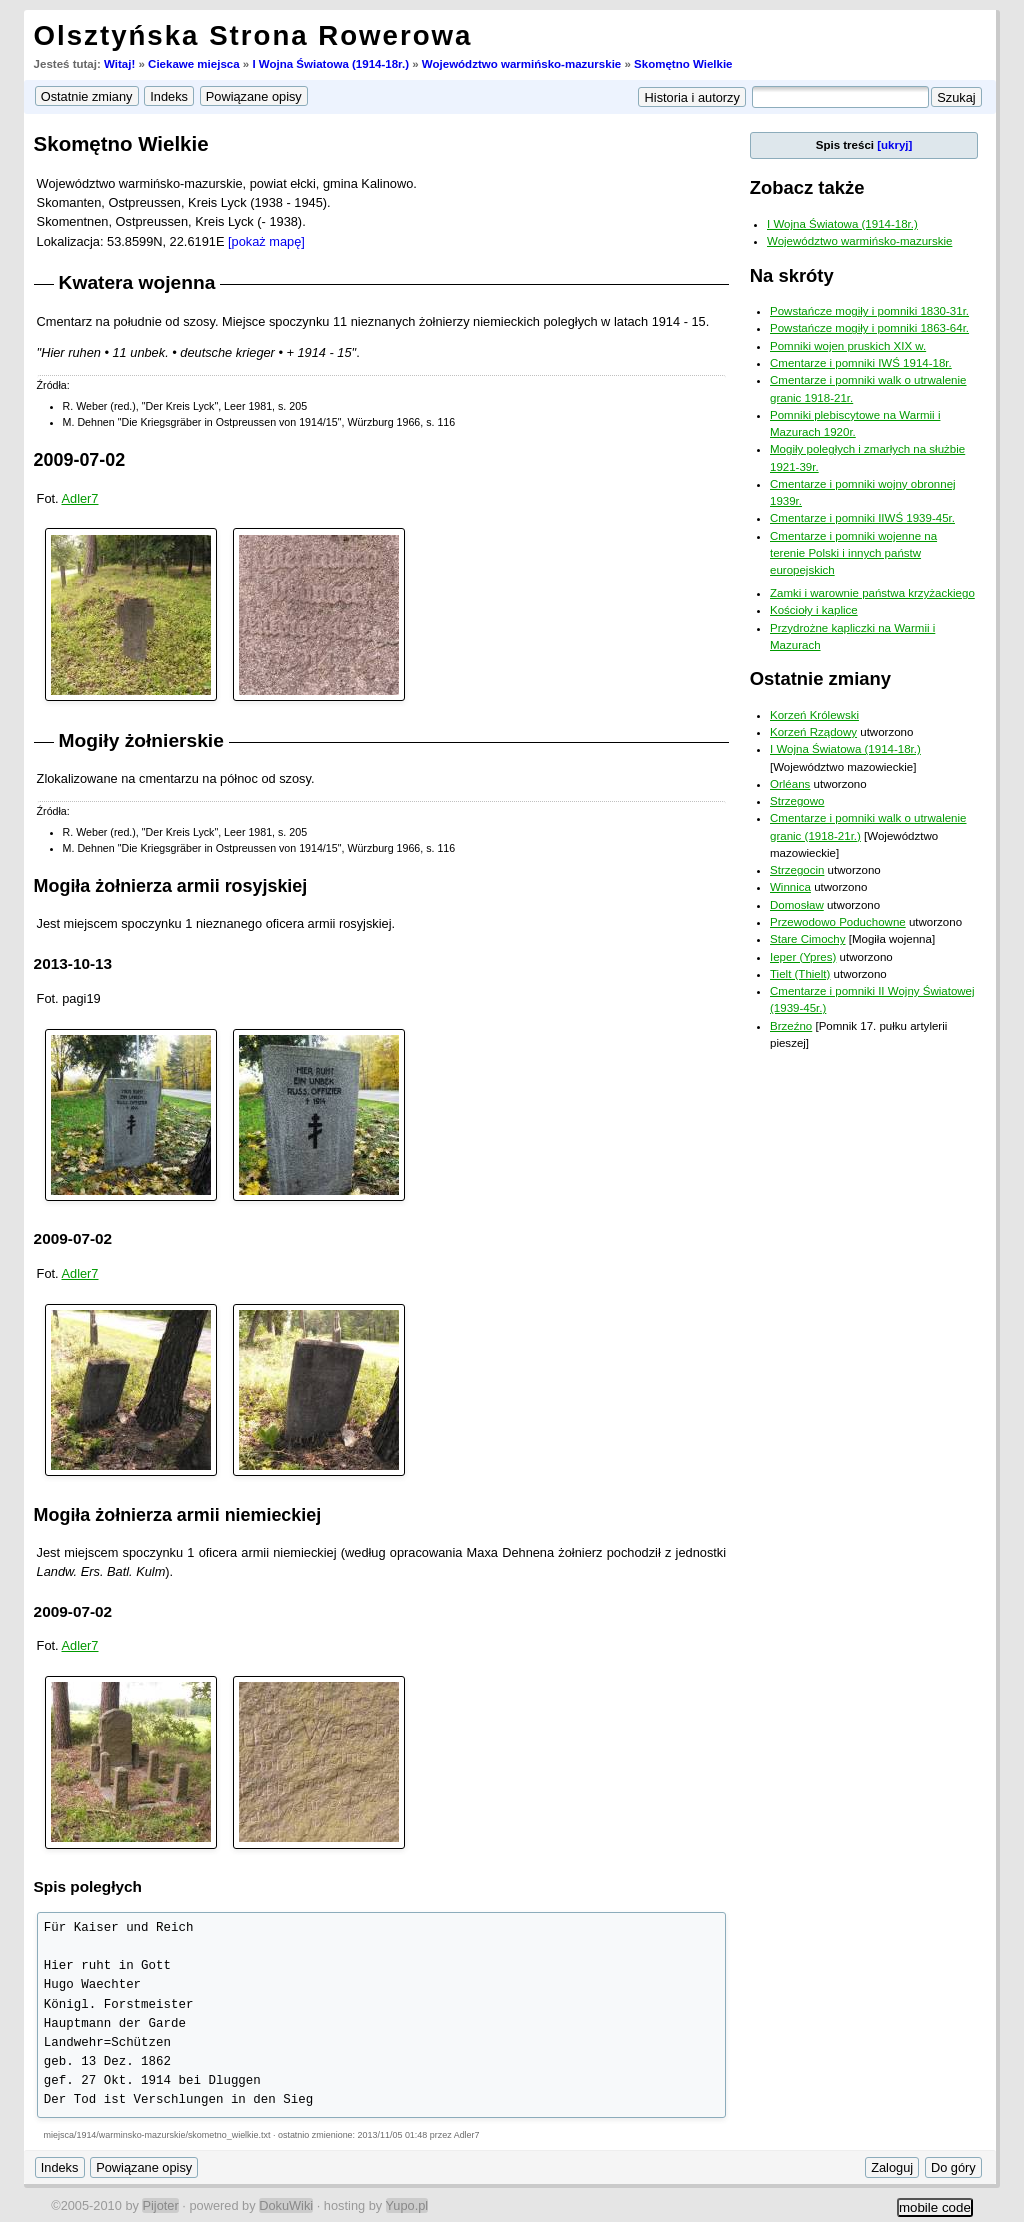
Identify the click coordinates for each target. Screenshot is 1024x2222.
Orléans (790, 784)
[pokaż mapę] (266, 241)
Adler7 (80, 498)
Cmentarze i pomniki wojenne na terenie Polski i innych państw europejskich (853, 553)
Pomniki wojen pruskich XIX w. (848, 346)
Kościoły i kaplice (814, 610)
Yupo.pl (407, 2205)
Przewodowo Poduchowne (838, 922)
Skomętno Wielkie (683, 64)
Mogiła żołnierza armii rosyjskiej (171, 886)
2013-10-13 (73, 963)
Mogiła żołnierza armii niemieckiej (178, 1515)
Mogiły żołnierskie (141, 740)
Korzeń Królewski (814, 715)
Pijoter (160, 2205)
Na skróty (792, 275)
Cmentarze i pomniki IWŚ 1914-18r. (861, 363)
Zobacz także (807, 187)
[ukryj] (894, 145)
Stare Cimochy (808, 939)
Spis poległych (88, 1886)
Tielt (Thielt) (800, 974)
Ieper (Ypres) (803, 957)
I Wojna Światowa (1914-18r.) (330, 64)
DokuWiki (286, 2205)
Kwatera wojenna (137, 282)
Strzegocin (797, 870)
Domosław (797, 905)
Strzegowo (797, 801)
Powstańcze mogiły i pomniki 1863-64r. (869, 328)
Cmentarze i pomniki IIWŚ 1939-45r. (862, 518)
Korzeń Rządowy (813, 732)
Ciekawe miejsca (194, 64)
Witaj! (119, 64)
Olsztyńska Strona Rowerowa (253, 35)
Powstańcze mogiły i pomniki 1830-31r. (869, 311)
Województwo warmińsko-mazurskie (521, 64)
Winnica (790, 887)
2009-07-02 (80, 460)
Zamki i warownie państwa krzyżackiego (872, 593)
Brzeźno (791, 1026)
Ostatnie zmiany (820, 678)
